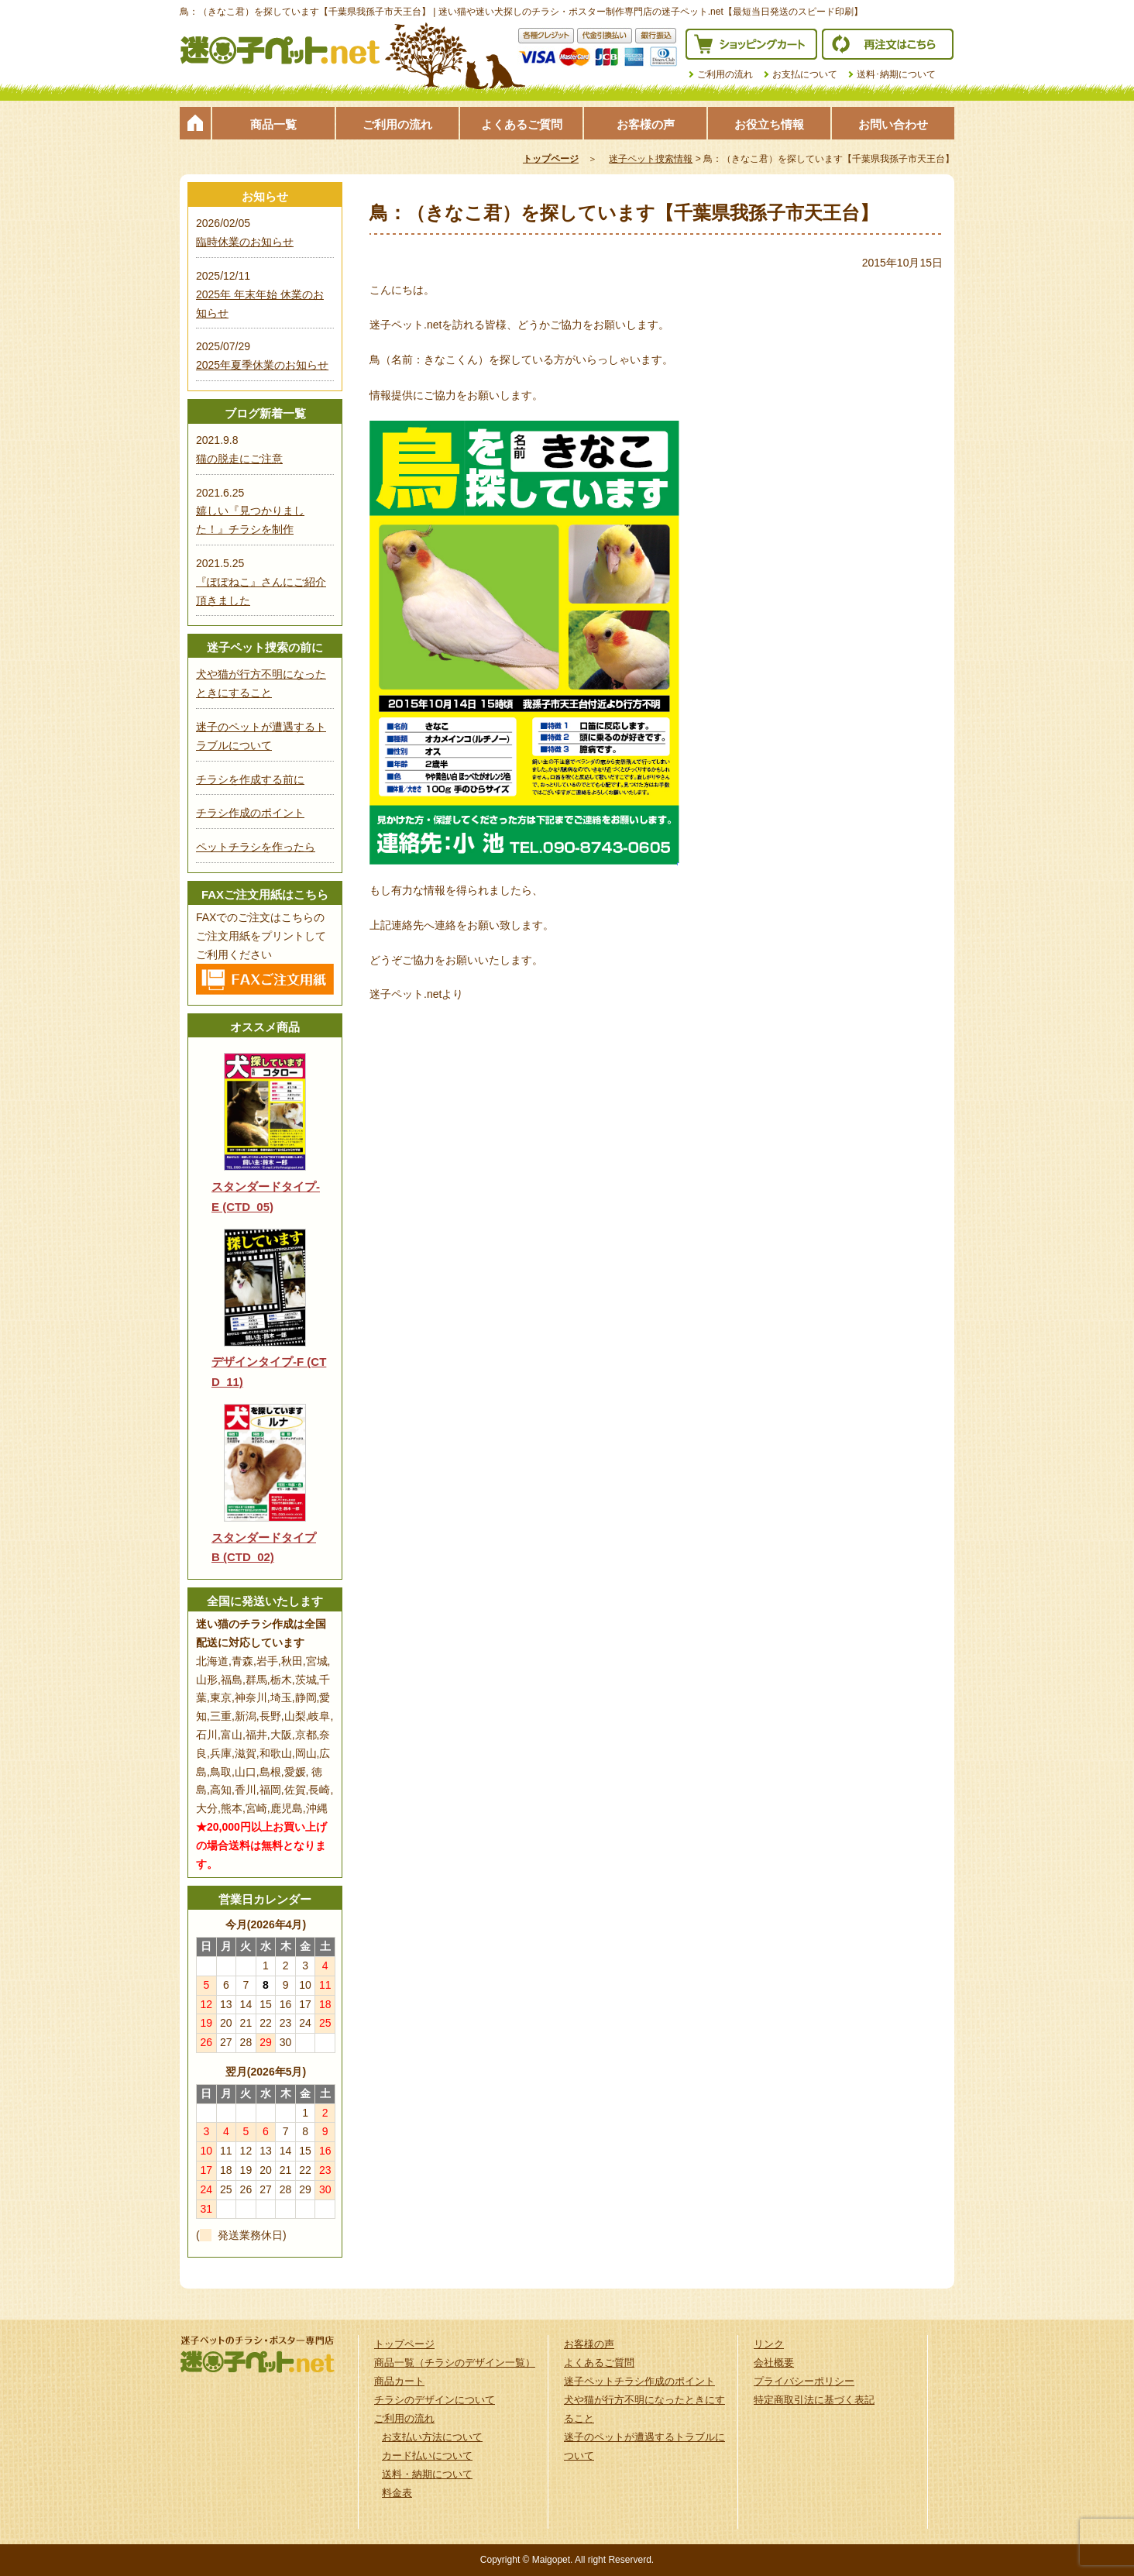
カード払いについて (427, 2455)
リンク (769, 2344)
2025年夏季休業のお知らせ (262, 365)
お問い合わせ (893, 124)
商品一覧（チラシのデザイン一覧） (454, 2362)
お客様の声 (646, 124)
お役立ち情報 (769, 124)
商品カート (399, 2381)
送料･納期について (896, 74)
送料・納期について (427, 2474)
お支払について (804, 74)
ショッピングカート (751, 44)
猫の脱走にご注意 (239, 458)
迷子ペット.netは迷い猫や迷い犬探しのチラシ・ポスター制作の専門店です (280, 50)
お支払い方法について (432, 2437)
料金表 (397, 2493)
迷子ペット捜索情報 (650, 158)
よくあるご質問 (521, 124)
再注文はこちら (888, 44)
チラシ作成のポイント (250, 813)
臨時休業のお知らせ (245, 242)
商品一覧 (273, 124)
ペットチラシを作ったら (255, 847)
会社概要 (774, 2362)
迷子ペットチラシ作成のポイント (639, 2381)
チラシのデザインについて (434, 2400)
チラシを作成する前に (250, 779)
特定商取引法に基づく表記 (814, 2400)
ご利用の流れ (725, 74)
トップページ (195, 123)
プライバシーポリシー (804, 2381)
